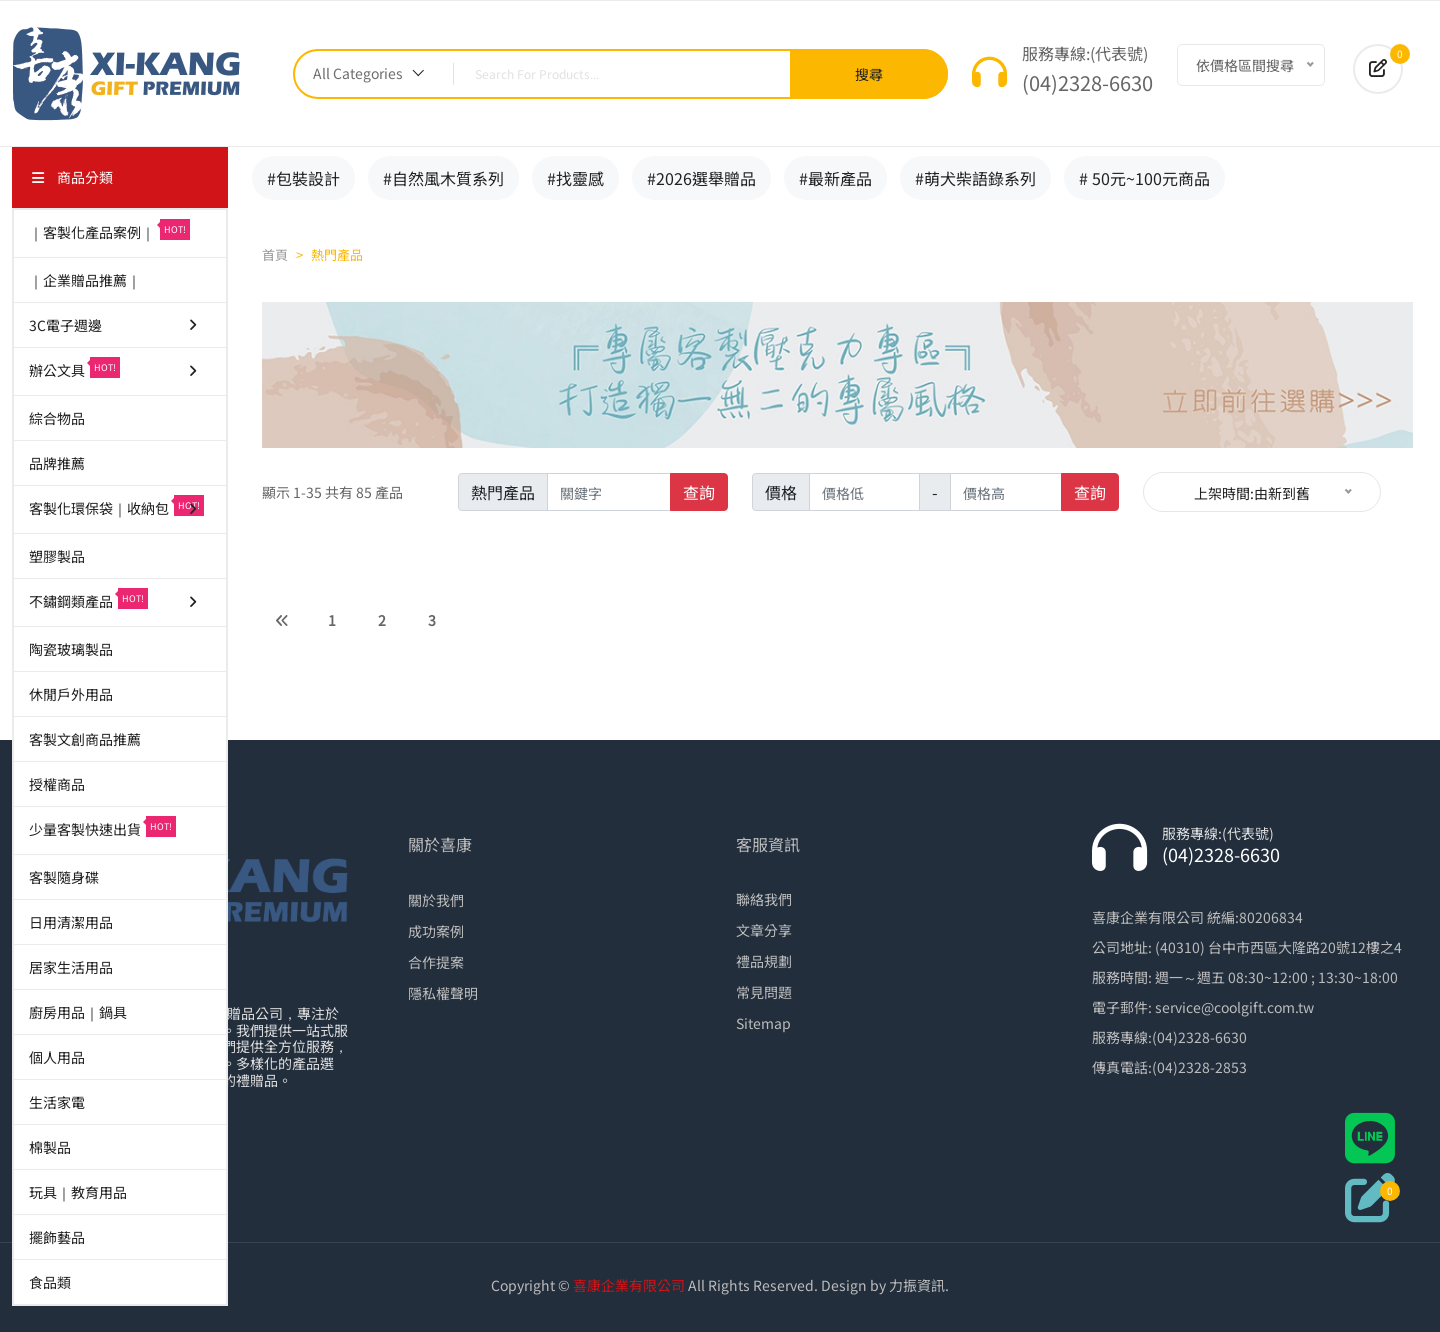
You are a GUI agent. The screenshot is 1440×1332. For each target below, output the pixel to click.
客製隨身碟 (64, 877)
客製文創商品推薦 (85, 739)
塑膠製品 (57, 556)
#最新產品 (835, 178)
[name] (609, 492)
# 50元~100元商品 (1144, 178)
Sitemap (763, 1023)
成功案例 (436, 931)
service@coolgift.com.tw (1234, 1007)
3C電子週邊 (114, 325)
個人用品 (57, 1057)
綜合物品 (57, 418)
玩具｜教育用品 (78, 1192)
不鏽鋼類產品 (114, 599)
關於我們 (436, 900)
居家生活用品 (71, 967)
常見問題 (764, 992)
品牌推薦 (57, 463)
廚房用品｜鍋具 (78, 1012)
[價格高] (1006, 492)
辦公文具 (114, 368)
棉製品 (50, 1147)
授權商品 (57, 784)
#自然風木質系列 (443, 178)
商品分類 (72, 177)
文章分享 (764, 930)
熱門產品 (337, 254)
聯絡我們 (764, 899)
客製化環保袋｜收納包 (116, 506)
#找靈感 (575, 178)
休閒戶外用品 (71, 694)
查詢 (699, 492)
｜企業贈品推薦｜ (85, 280)
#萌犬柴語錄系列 (975, 178)
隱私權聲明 (443, 993)
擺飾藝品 (57, 1237)
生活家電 (57, 1102)
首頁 (275, 254)
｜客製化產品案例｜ (109, 230)
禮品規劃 (764, 961)
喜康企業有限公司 (629, 1285)
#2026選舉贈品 (701, 178)
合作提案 (436, 962)
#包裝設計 (303, 178)
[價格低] (865, 492)
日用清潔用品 (71, 922)
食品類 (50, 1282)
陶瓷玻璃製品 (71, 649)
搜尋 (869, 74)
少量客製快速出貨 (102, 827)
